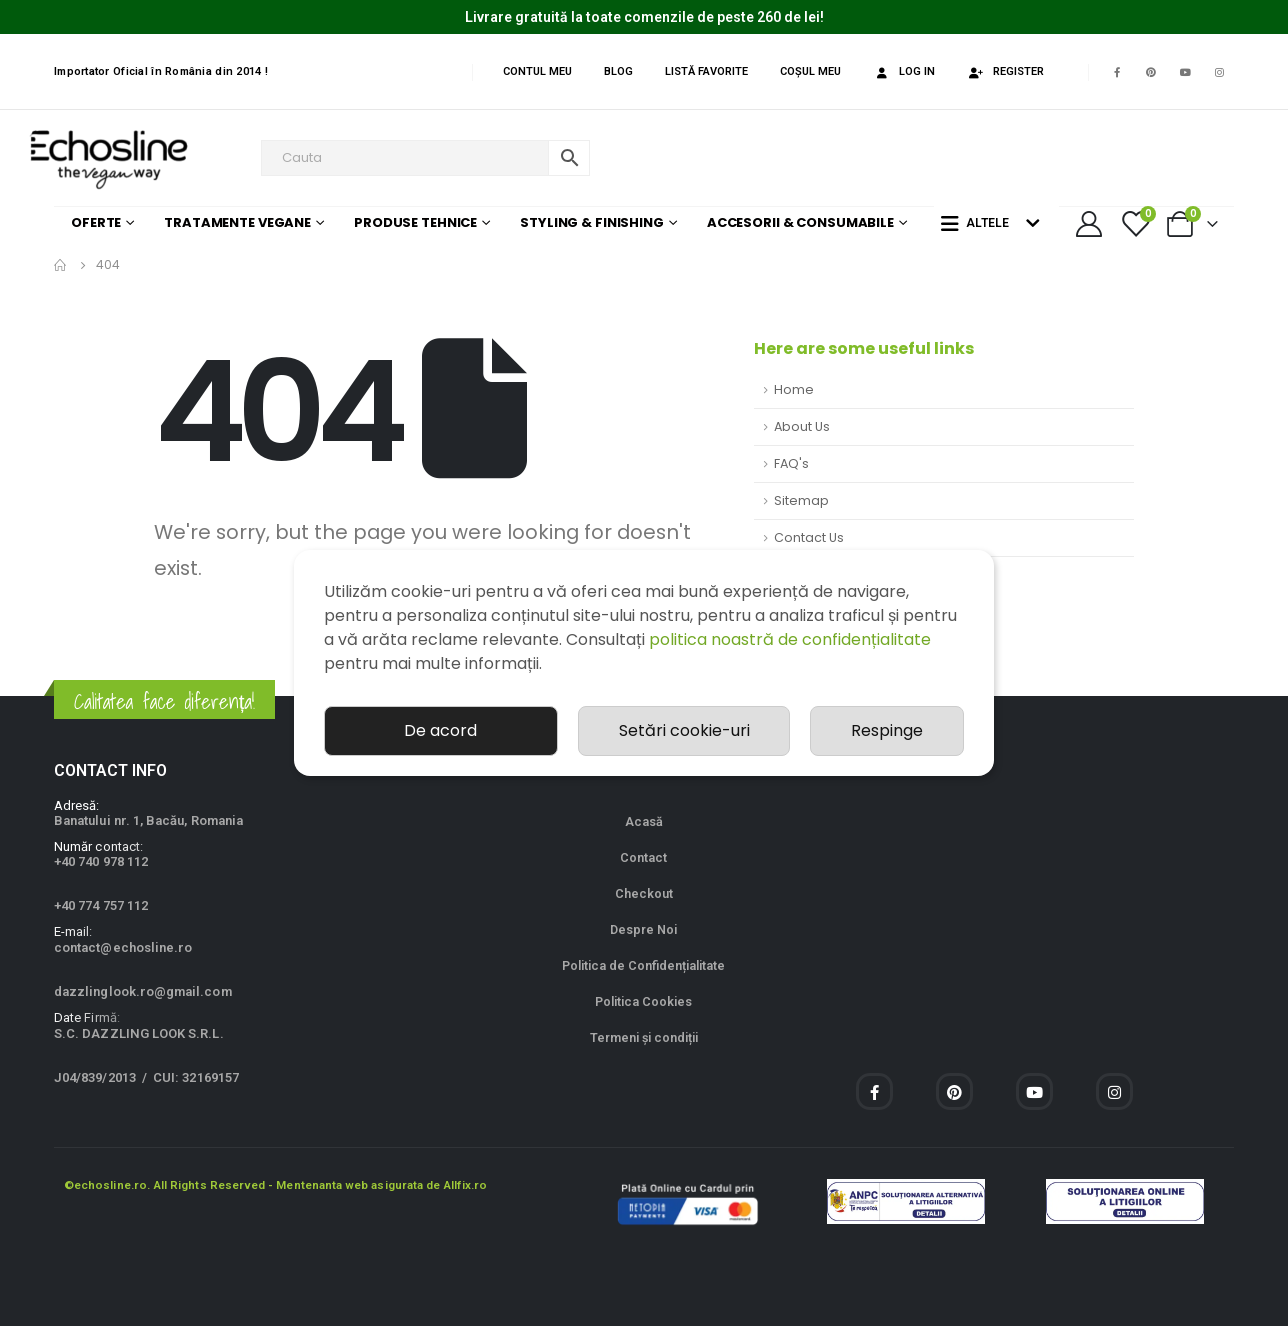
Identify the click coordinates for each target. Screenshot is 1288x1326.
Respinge (887, 730)
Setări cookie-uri (684, 730)
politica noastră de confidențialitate (790, 639)
